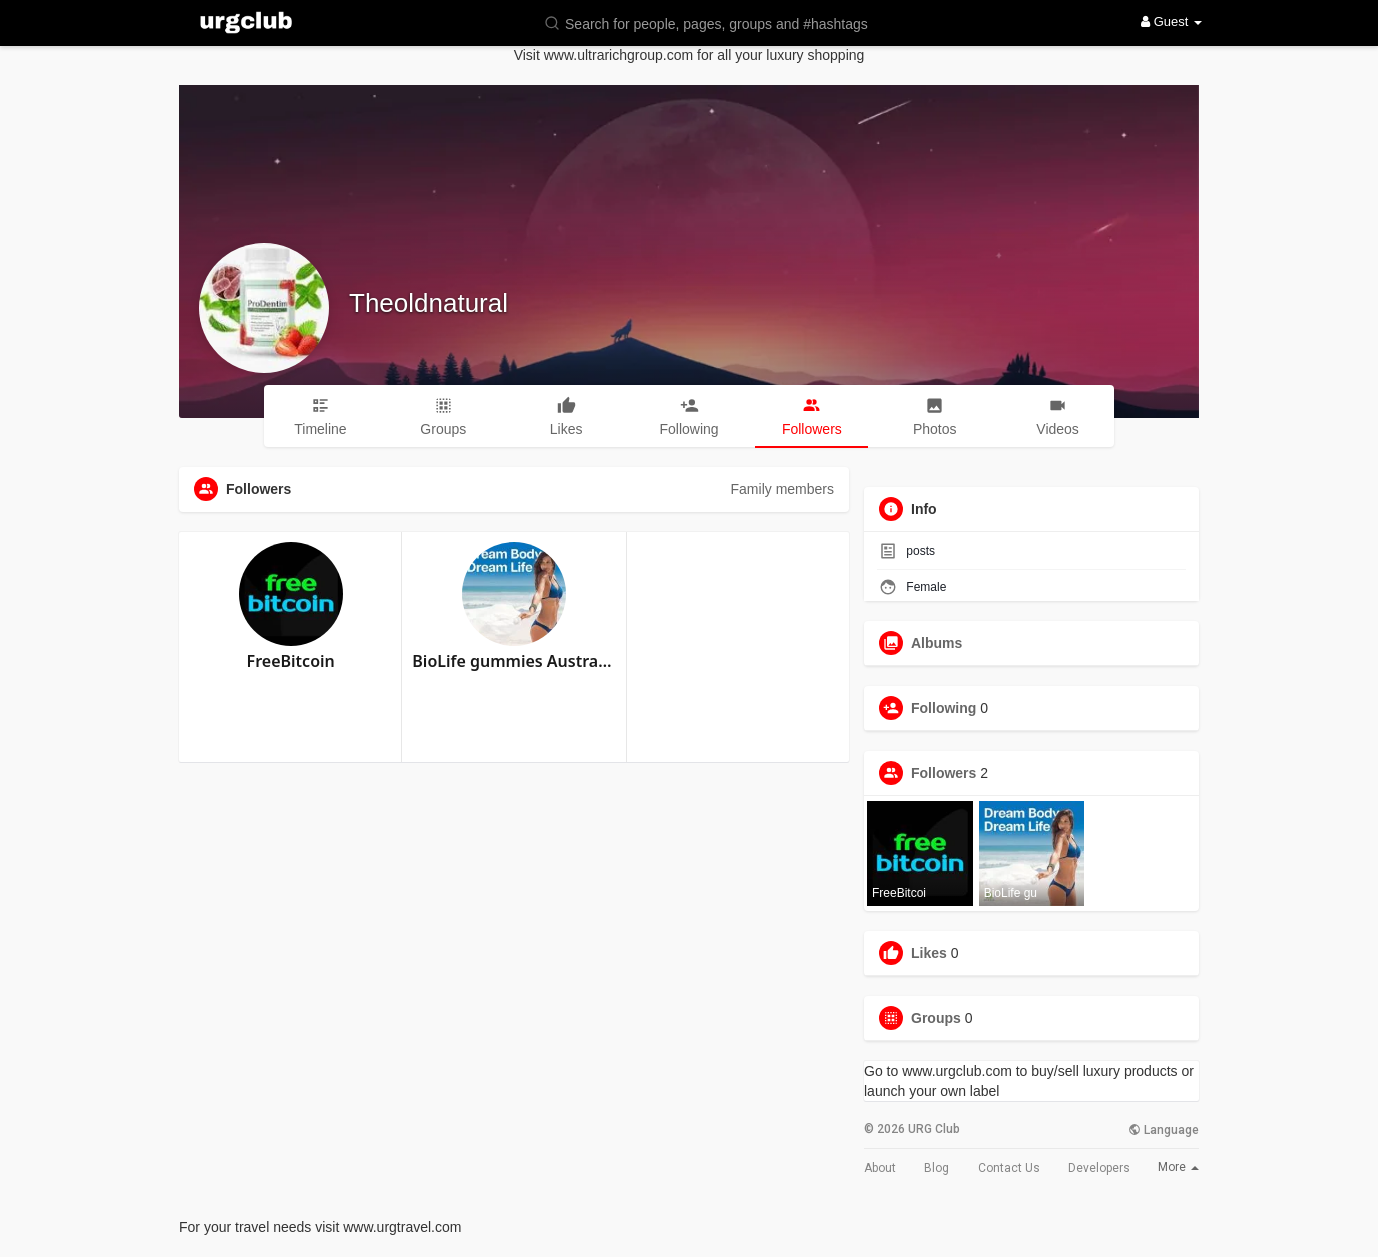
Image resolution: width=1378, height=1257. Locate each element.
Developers (1099, 1168)
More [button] (1178, 1167)
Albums (936, 643)
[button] (719, 22)
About (880, 1168)
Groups (936, 1018)
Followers (943, 773)
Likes (929, 953)
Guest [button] (1171, 21)
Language (1163, 1130)
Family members (782, 489)
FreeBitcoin (291, 661)
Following (943, 708)
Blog (936, 1168)
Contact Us (1009, 1168)
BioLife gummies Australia (513, 661)
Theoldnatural (428, 303)
